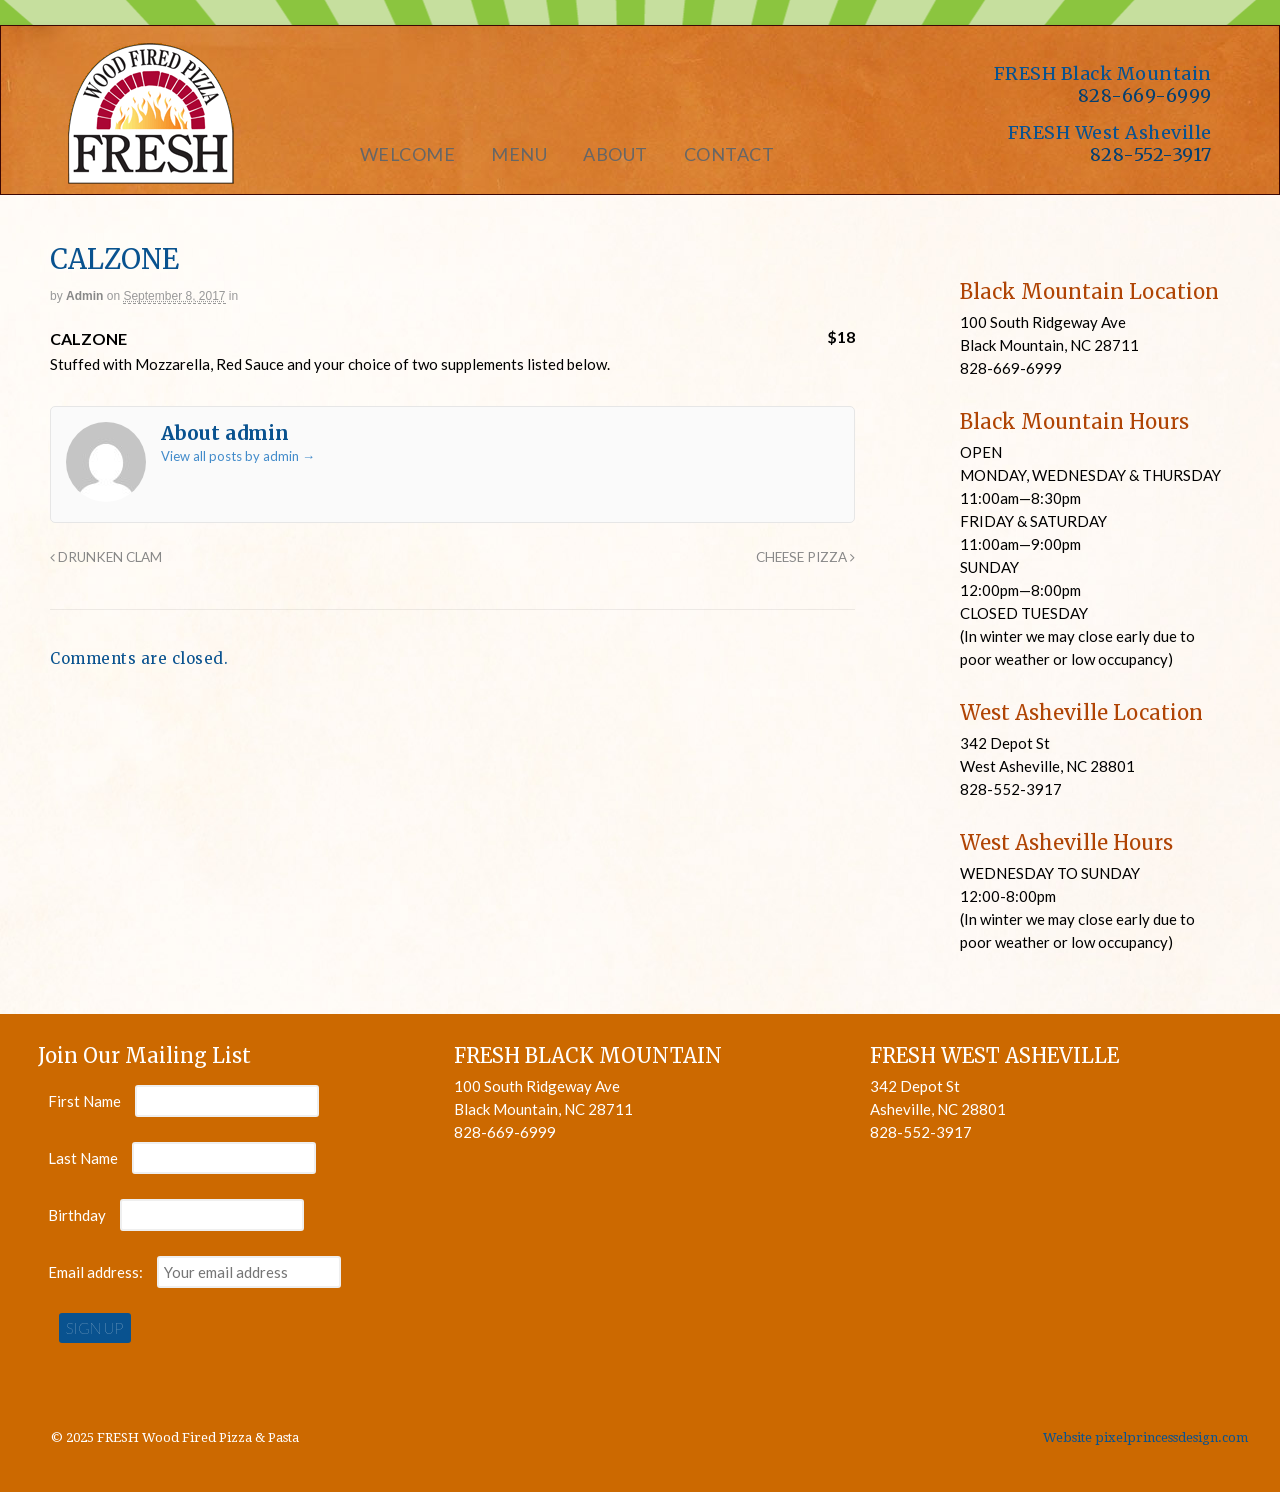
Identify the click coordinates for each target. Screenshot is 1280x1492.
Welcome (408, 154)
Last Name (83, 1158)
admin (84, 296)
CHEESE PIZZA (805, 557)
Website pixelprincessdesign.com (1145, 1437)
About (615, 154)
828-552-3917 (1151, 154)
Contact (729, 154)
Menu (519, 154)
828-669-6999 (1145, 95)
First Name (84, 1101)
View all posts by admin (238, 456)
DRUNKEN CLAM (106, 557)
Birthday (77, 1215)
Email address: (97, 1272)
